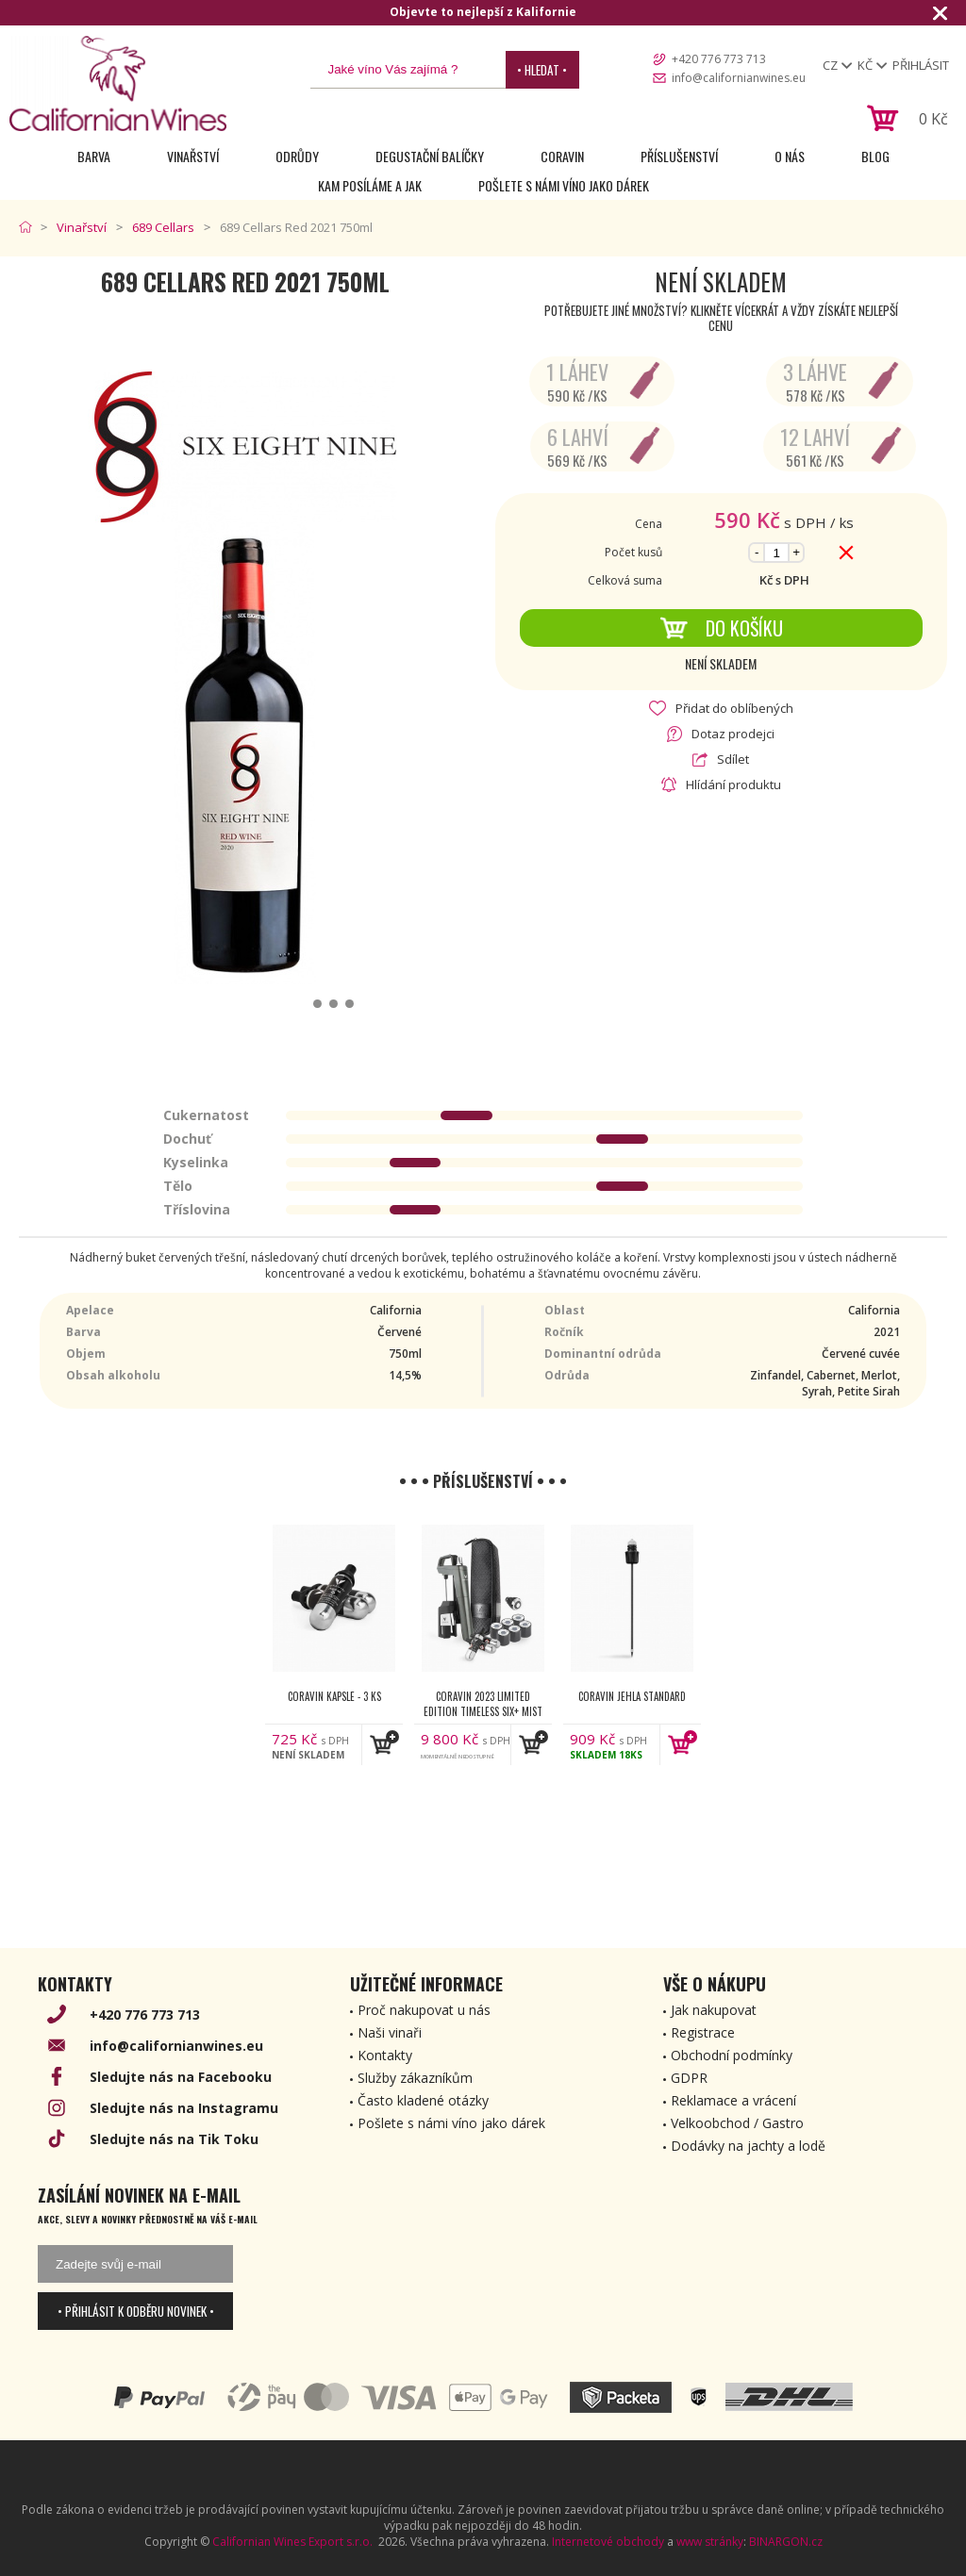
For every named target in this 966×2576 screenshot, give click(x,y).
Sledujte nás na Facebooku (181, 2077)
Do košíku (721, 628)
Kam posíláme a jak (370, 185)
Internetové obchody (608, 2542)
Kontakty (385, 2055)
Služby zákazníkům (415, 2078)
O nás (789, 156)
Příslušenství (679, 156)
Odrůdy (297, 156)
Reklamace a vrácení (733, 2100)
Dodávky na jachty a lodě (748, 2146)
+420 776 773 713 (719, 59)
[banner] (117, 83)
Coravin (562, 156)
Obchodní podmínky (731, 2055)
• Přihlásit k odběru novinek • (136, 2311)
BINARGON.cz (786, 2542)
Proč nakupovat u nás (424, 2010)
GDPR (689, 2078)
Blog (875, 156)
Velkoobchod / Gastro (737, 2123)
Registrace (703, 2032)
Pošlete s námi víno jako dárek (563, 185)
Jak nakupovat (714, 2010)
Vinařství (193, 156)
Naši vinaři (390, 2032)
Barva (93, 156)
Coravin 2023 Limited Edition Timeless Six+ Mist (483, 1704)
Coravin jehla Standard (632, 1696)
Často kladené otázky (423, 2100)
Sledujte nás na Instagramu (184, 2108)
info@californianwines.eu (739, 78)
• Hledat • (542, 69)
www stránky (709, 2542)
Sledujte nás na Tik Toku (174, 2139)
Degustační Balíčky (429, 156)
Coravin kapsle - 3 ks (334, 1696)
